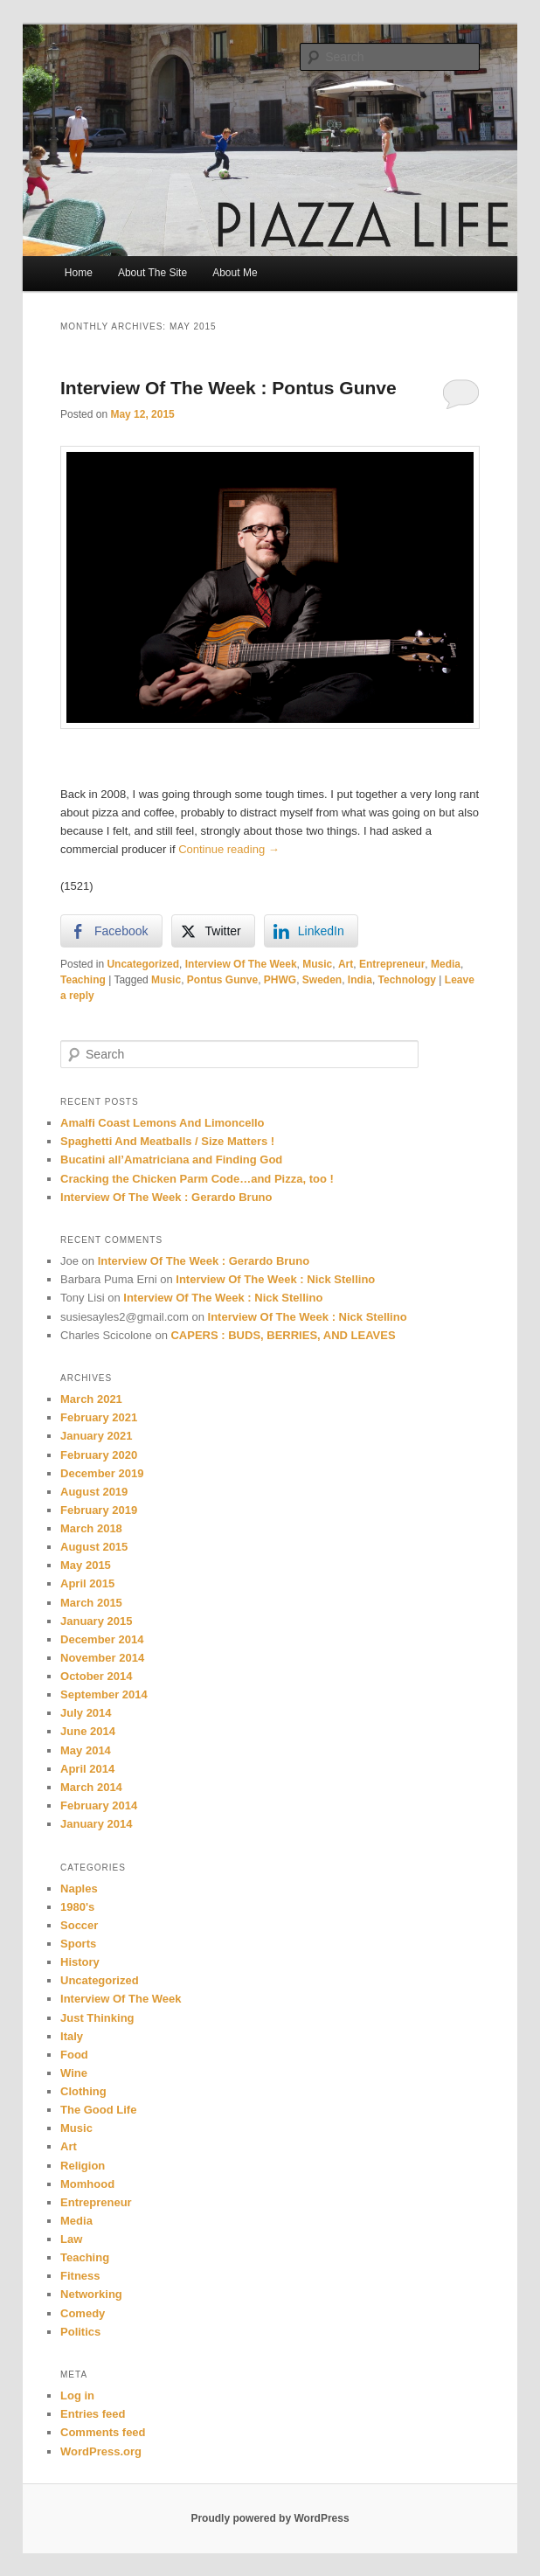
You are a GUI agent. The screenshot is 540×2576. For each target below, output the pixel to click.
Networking (91, 2294)
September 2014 (104, 1694)
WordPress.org (101, 2451)
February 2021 (98, 1417)
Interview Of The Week (241, 964)
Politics (80, 2331)
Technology (407, 980)
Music (317, 964)
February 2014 (98, 1805)
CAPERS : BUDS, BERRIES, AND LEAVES (282, 1335)
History (80, 1961)
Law (71, 2239)
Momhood (87, 2184)
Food (74, 2054)
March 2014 (91, 1787)
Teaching (83, 980)
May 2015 (85, 1565)
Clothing (83, 2091)
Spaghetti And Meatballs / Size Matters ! (167, 1141)
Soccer (79, 1925)
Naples (79, 1888)
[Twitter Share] (213, 931)
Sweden (322, 980)
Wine (73, 2073)
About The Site (152, 273)
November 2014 (102, 1657)
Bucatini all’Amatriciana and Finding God (171, 1159)
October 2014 (96, 1676)
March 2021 (91, 1399)
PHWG (280, 980)
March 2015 (91, 1602)
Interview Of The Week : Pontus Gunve (228, 388)
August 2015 (94, 1546)
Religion (82, 2165)
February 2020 (98, 1455)
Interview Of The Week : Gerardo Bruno (166, 1197)
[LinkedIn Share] (311, 931)
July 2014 (86, 1712)
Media (445, 964)
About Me (234, 273)
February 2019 (98, 1510)
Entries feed (92, 2413)
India (360, 980)
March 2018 (91, 1528)
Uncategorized (143, 964)
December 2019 (101, 1473)
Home (79, 273)
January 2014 (96, 1823)
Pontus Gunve (222, 980)
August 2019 (94, 1491)
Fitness (80, 2275)
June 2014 (87, 1731)
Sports (78, 1943)
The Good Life (98, 2109)
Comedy (82, 2313)
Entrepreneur (392, 964)
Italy (71, 2036)
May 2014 (85, 1750)
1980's (77, 1906)
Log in (77, 2395)
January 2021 (96, 1435)
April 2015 (87, 1583)
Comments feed (103, 2432)
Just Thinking (97, 2017)
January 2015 (96, 1621)
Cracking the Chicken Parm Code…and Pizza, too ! (197, 1178)
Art (345, 964)
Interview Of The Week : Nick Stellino (275, 1279)
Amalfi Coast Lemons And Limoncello (162, 1122)
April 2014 (87, 1768)
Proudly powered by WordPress (269, 2518)
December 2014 (101, 1639)
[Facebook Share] (111, 931)
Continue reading (229, 849)
